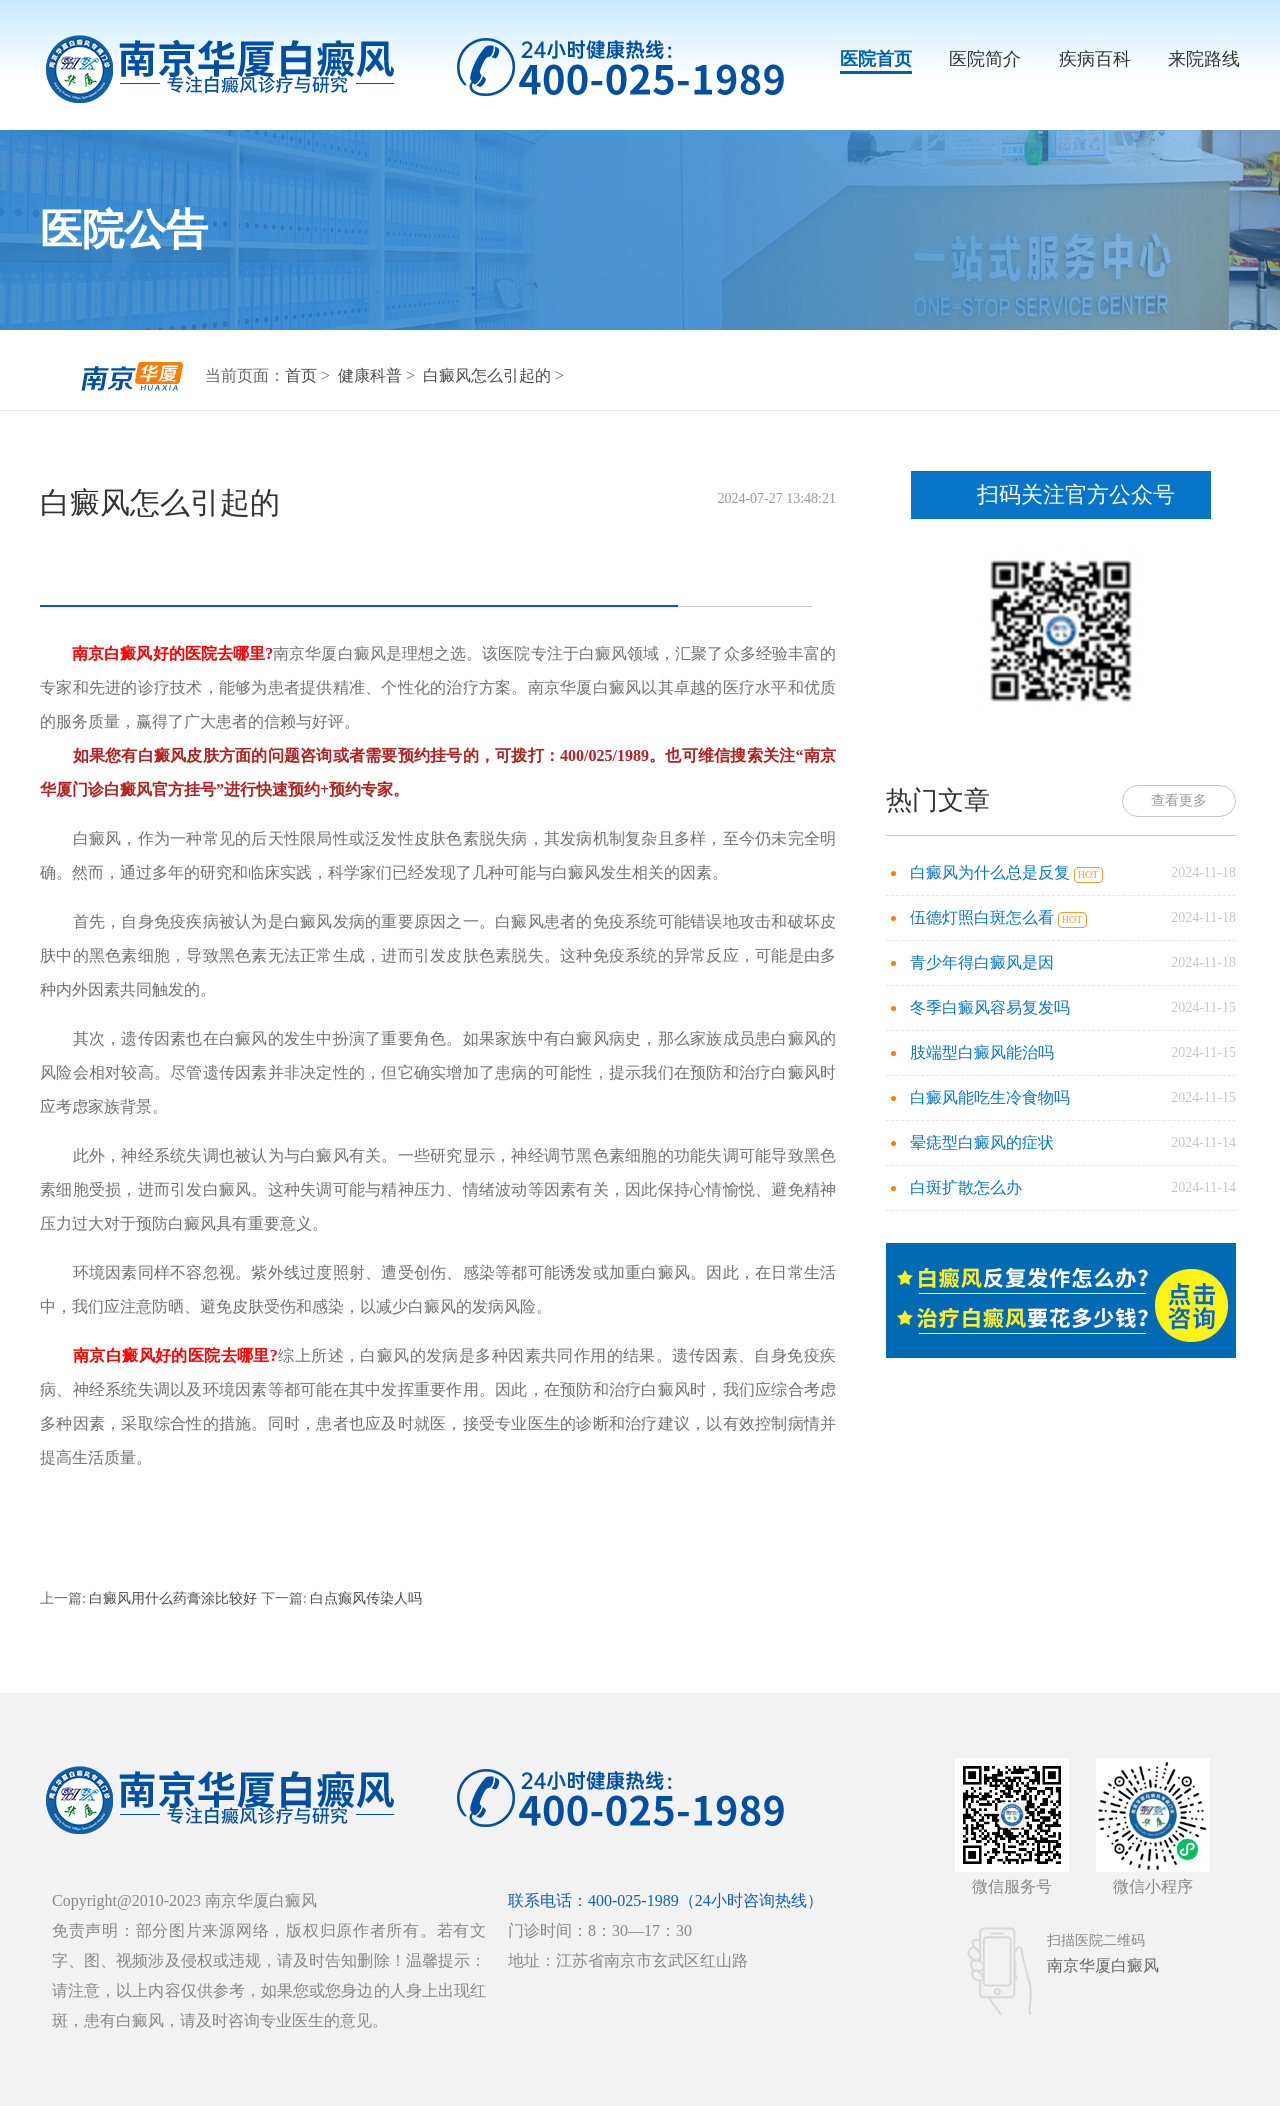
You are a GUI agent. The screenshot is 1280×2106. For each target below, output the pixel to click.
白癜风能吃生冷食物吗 (990, 1097)
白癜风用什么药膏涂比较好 (173, 1598)
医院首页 (876, 59)
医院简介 (985, 59)
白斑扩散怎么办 (966, 1187)
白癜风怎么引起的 (489, 375)
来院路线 (1204, 59)
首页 (301, 375)
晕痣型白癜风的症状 (982, 1142)
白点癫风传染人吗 (365, 1598)
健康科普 (372, 375)
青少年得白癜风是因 (982, 962)
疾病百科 (1095, 59)
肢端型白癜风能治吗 (982, 1052)
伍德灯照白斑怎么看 (984, 917)
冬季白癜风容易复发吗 (990, 1007)
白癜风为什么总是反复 (992, 872)
